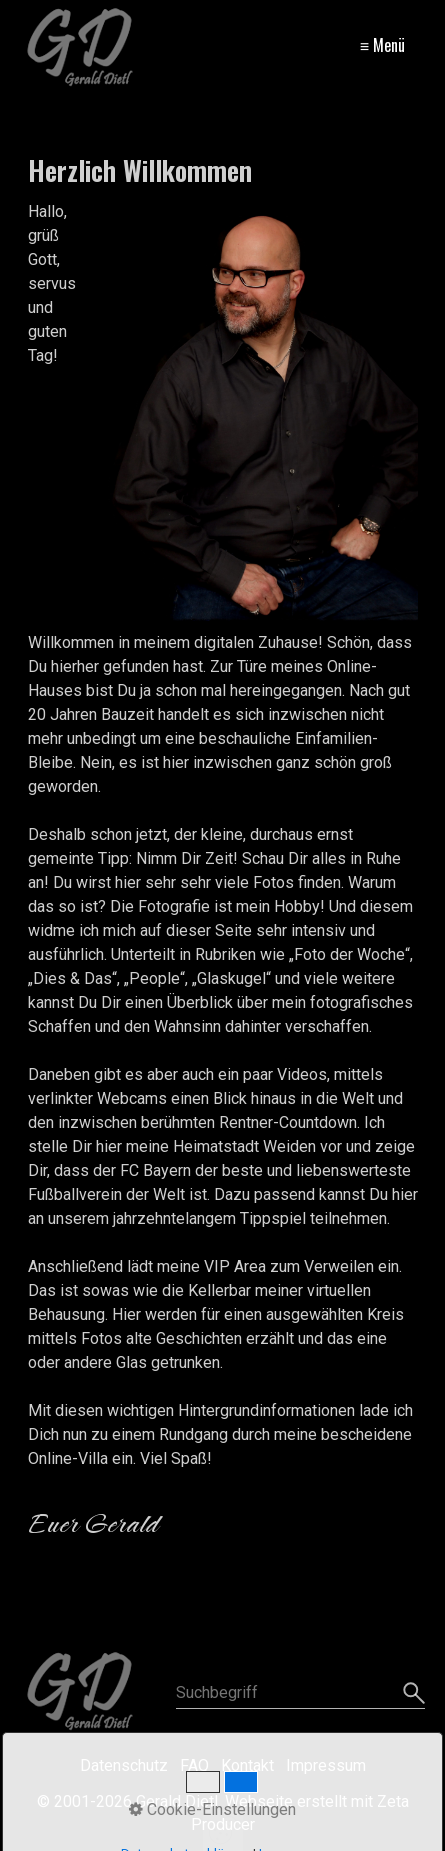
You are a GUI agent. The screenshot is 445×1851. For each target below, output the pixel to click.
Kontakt (247, 1765)
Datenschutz (124, 1765)
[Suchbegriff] (301, 1693)
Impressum (326, 1765)
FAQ (194, 1765)
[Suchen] (411, 1693)
